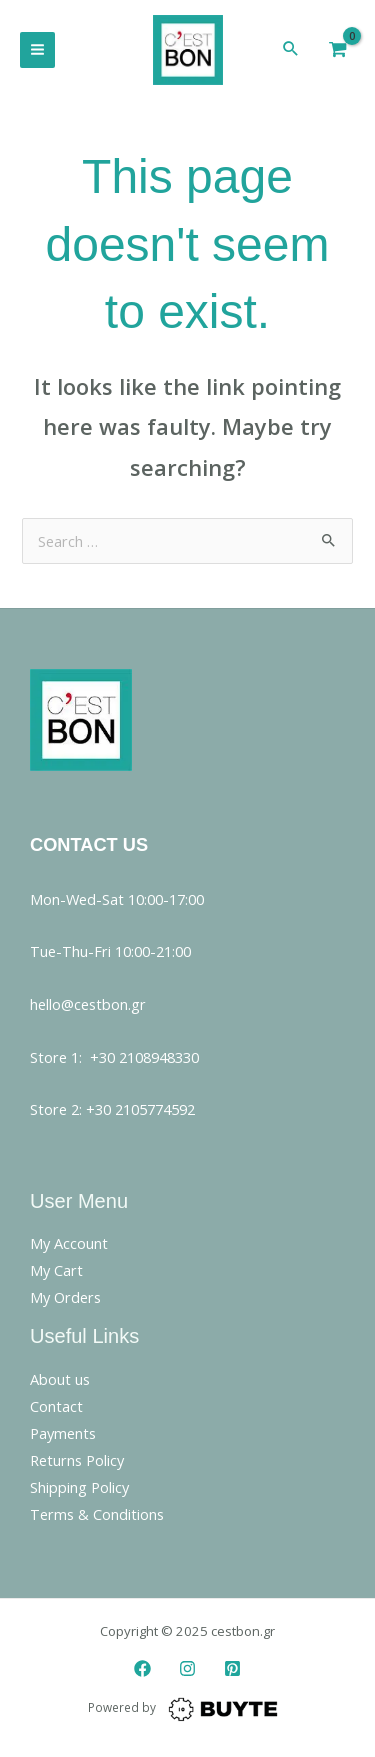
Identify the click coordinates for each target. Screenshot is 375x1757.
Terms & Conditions (97, 1514)
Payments (63, 1433)
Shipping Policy (79, 1487)
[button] (291, 49)
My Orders (65, 1297)
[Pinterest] (232, 1668)
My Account (69, 1243)
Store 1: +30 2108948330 (114, 1057)
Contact (56, 1406)
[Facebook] (142, 1668)
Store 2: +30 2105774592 (112, 1109)
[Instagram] (187, 1668)
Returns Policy (77, 1460)
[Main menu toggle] (37, 49)
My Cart (56, 1270)
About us (60, 1379)
